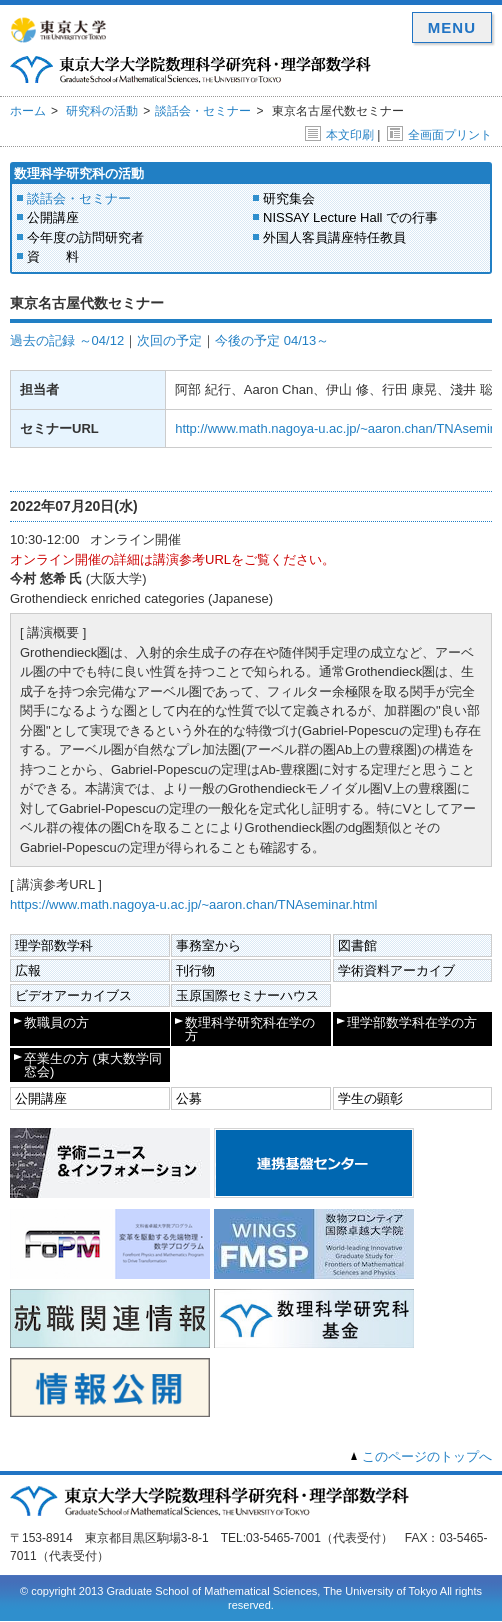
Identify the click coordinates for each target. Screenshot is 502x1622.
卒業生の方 (93, 1065)
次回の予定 (169, 340)
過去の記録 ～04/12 (67, 340)
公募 (189, 1098)
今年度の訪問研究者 (85, 237)
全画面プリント (439, 135)
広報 (28, 970)
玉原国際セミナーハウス (247, 995)
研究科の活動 (102, 111)
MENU (452, 27)
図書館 (357, 945)
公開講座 (53, 217)
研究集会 (289, 198)
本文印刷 (339, 135)
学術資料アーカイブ (396, 970)
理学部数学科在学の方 (412, 1022)
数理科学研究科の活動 (79, 173)
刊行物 (195, 970)
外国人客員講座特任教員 (334, 237)
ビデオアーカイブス (73, 995)
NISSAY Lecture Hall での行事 (350, 217)
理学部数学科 (54, 945)
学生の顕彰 (370, 1098)
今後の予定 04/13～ (272, 340)
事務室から (208, 945)
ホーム (28, 111)
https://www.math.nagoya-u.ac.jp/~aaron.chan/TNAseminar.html (193, 904)
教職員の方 (56, 1022)
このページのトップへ (427, 1456)
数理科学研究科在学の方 (250, 1029)
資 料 (53, 256)
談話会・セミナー (203, 111)
